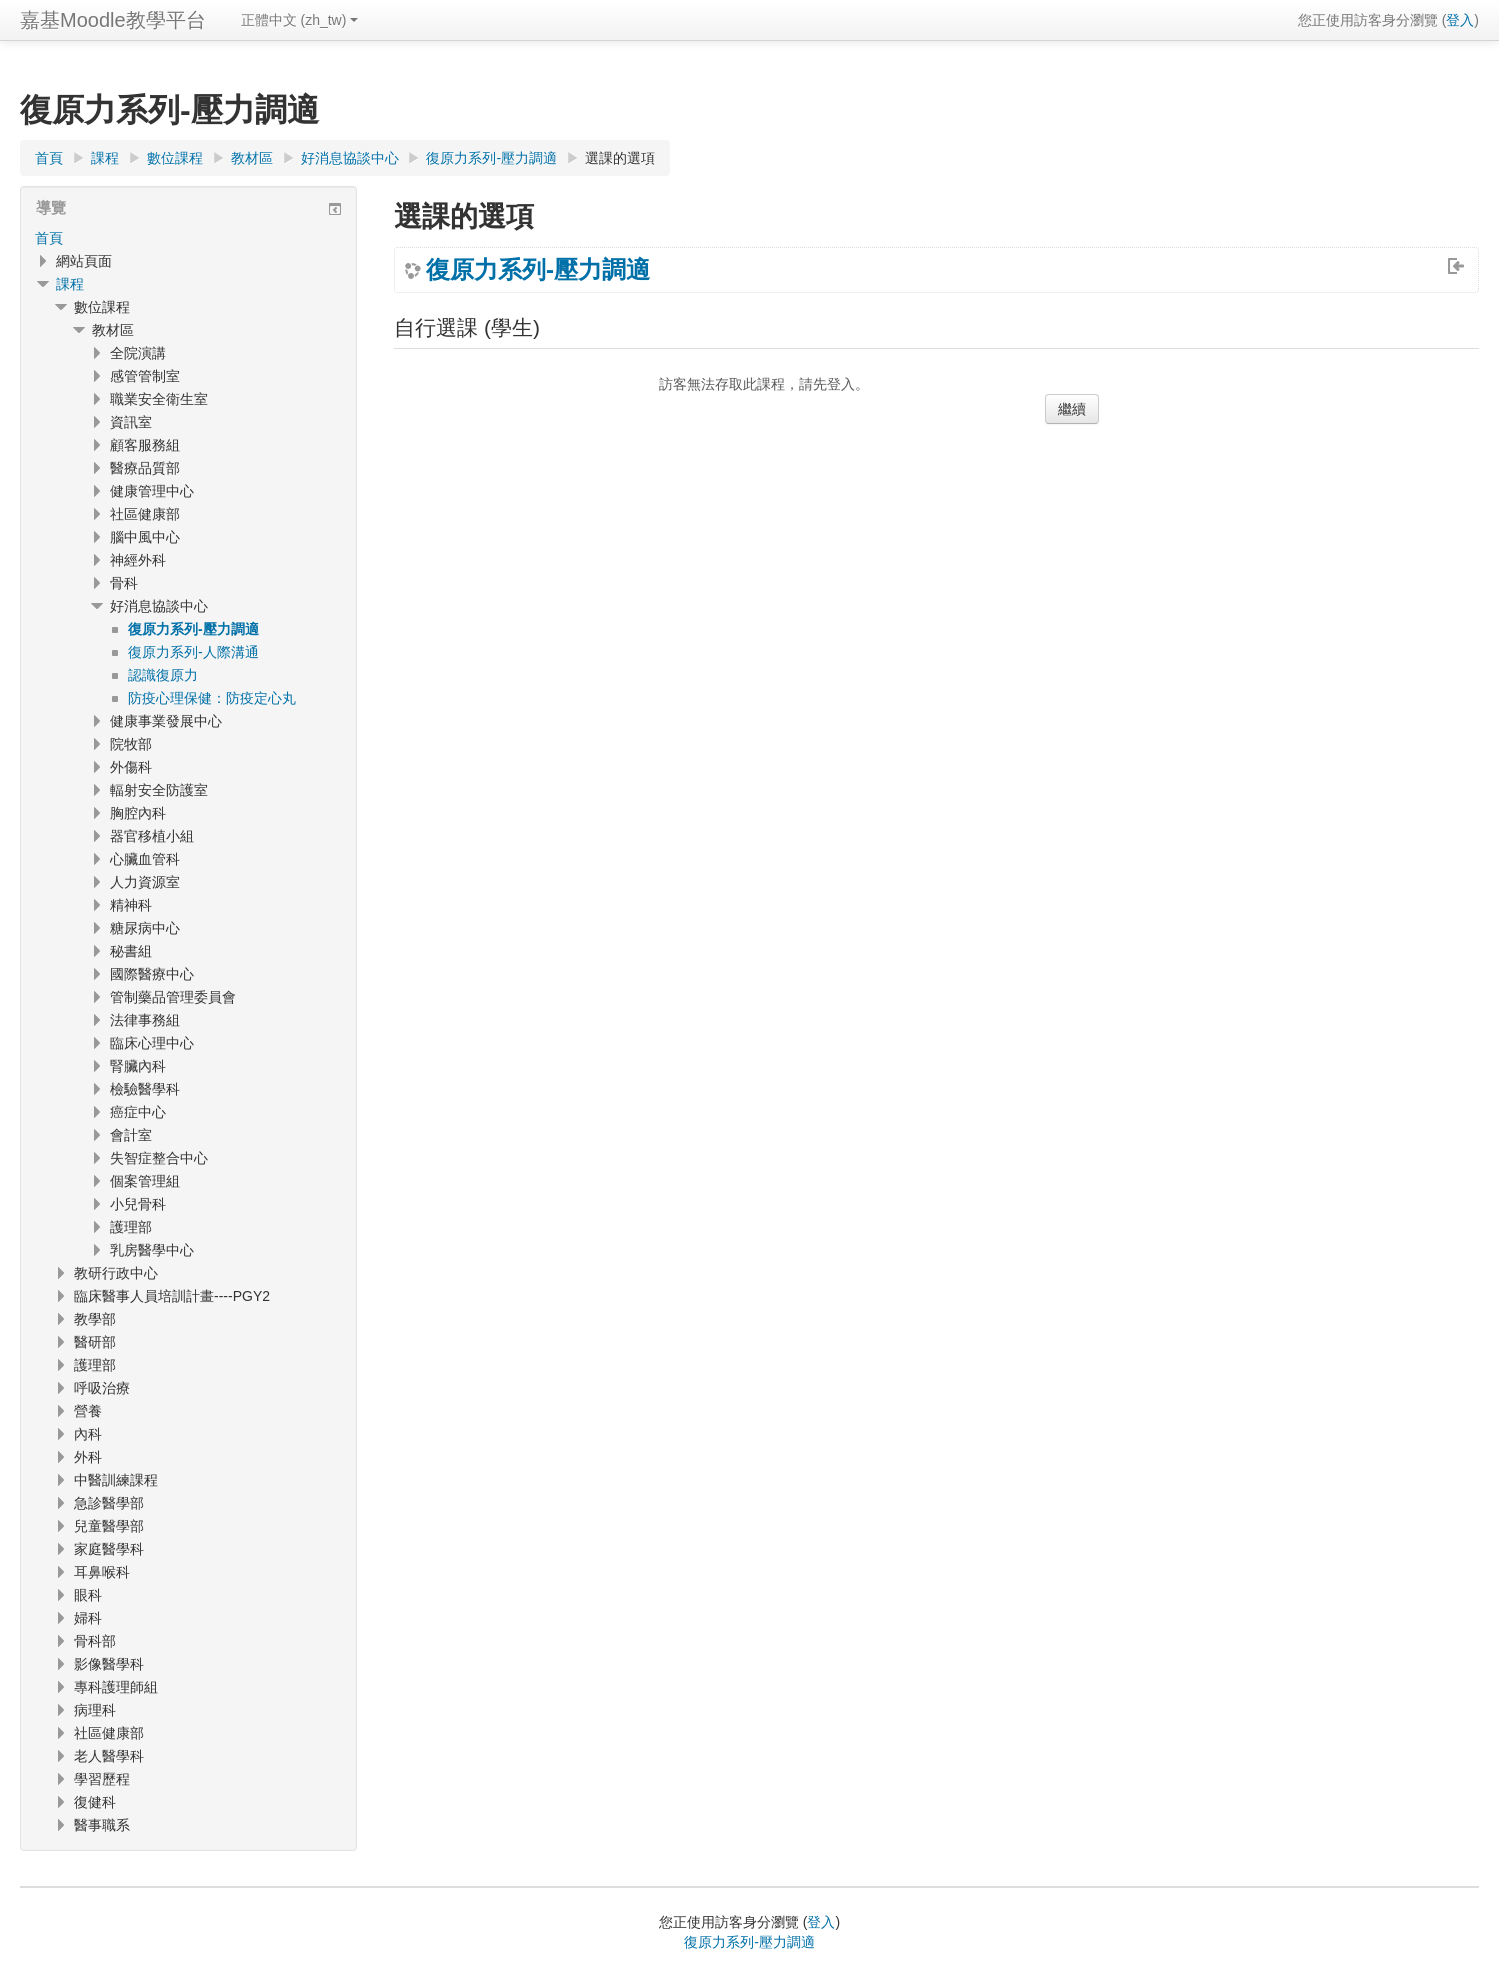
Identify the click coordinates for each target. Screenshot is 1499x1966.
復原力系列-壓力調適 (538, 270)
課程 (70, 284)
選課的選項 (620, 158)
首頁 (49, 238)
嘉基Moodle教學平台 (113, 20)
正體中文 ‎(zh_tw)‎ (300, 20)
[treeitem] (188, 238)
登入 (1460, 20)
